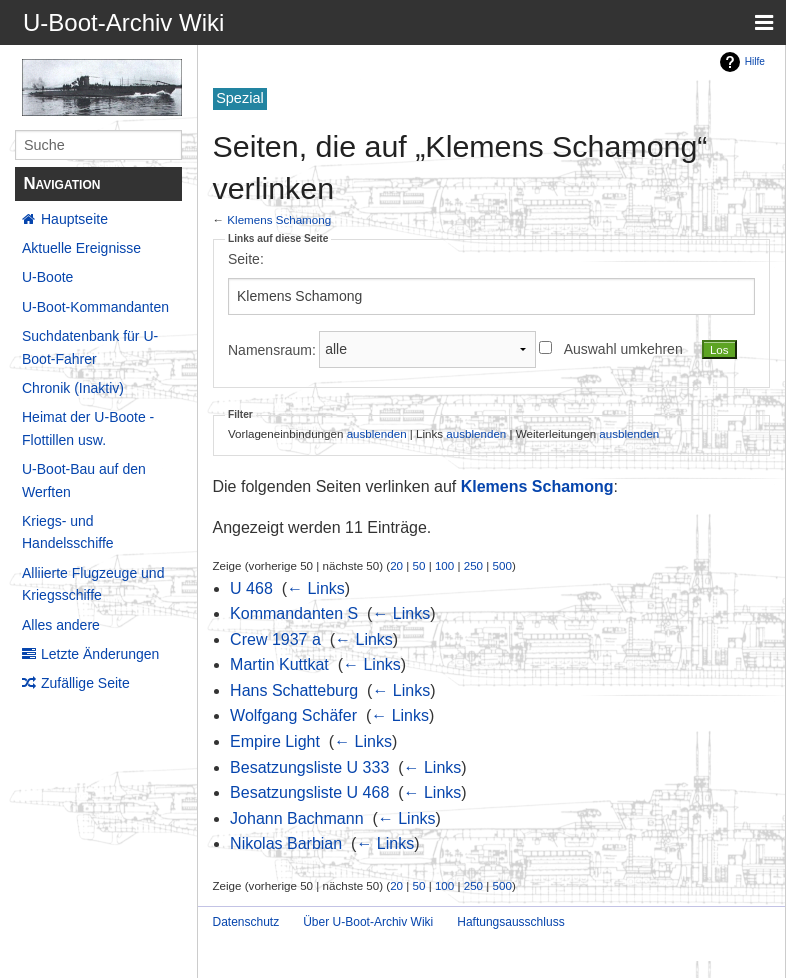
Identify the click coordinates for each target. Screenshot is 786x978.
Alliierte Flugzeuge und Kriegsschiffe (93, 584)
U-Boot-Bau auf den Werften (84, 480)
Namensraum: (272, 349)
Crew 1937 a (275, 639)
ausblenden (377, 433)
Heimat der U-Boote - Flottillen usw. (88, 428)
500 (502, 565)
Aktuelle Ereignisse (81, 248)
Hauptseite (74, 219)
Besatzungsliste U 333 (309, 767)
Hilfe (755, 61)
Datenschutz (246, 922)
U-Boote (47, 277)
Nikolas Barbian (286, 843)
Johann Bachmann (296, 818)
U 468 (251, 588)
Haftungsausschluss (510, 922)
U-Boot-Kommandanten (95, 307)
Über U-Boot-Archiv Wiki (368, 922)
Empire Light (275, 741)
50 (419, 565)
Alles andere (61, 625)
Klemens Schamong (279, 219)
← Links (316, 588)
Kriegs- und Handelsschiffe (68, 532)
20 (396, 565)
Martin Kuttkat (279, 664)
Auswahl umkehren (623, 349)
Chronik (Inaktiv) (73, 388)
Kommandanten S (294, 613)
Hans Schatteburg (294, 690)
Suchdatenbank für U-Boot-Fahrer (90, 347)
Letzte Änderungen (100, 654)
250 (473, 565)
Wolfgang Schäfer (293, 715)
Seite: (246, 259)
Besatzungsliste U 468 (309, 792)
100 (444, 565)
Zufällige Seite (85, 683)
